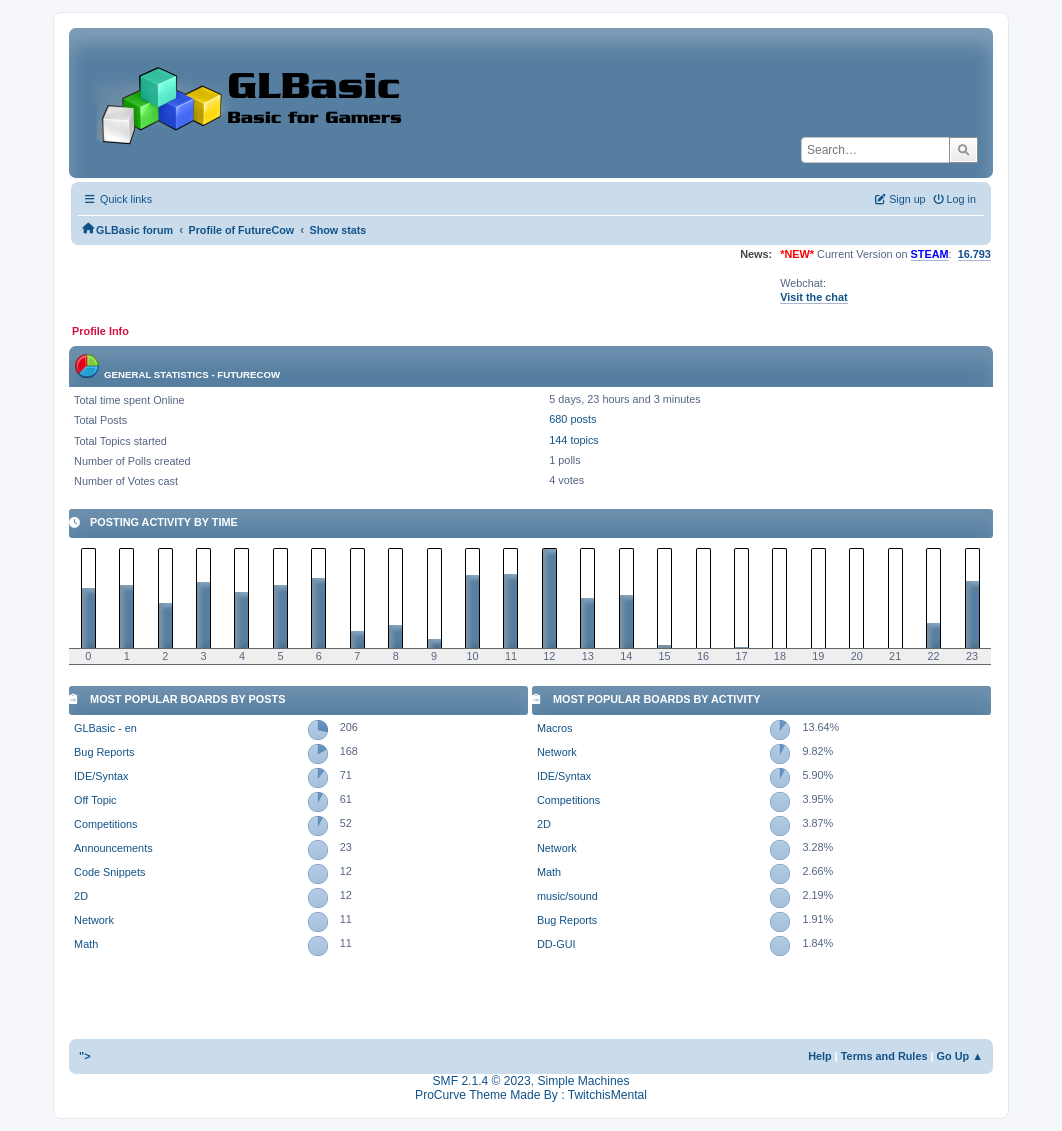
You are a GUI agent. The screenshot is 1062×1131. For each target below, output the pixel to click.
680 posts (572, 419)
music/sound (567, 896)
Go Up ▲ (960, 1056)
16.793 (974, 254)
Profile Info (100, 331)
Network (94, 920)
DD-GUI (556, 944)
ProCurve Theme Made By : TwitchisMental (531, 1095)
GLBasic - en (105, 728)
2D (81, 896)
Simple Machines (583, 1081)
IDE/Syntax (101, 776)
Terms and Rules (884, 1056)
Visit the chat (813, 297)
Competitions (105, 824)
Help (820, 1056)
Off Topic (95, 800)
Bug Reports (104, 752)
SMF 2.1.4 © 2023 (482, 1081)
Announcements (113, 848)
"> (85, 1056)
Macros (555, 728)
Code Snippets (109, 872)
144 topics (574, 440)
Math (86, 944)
